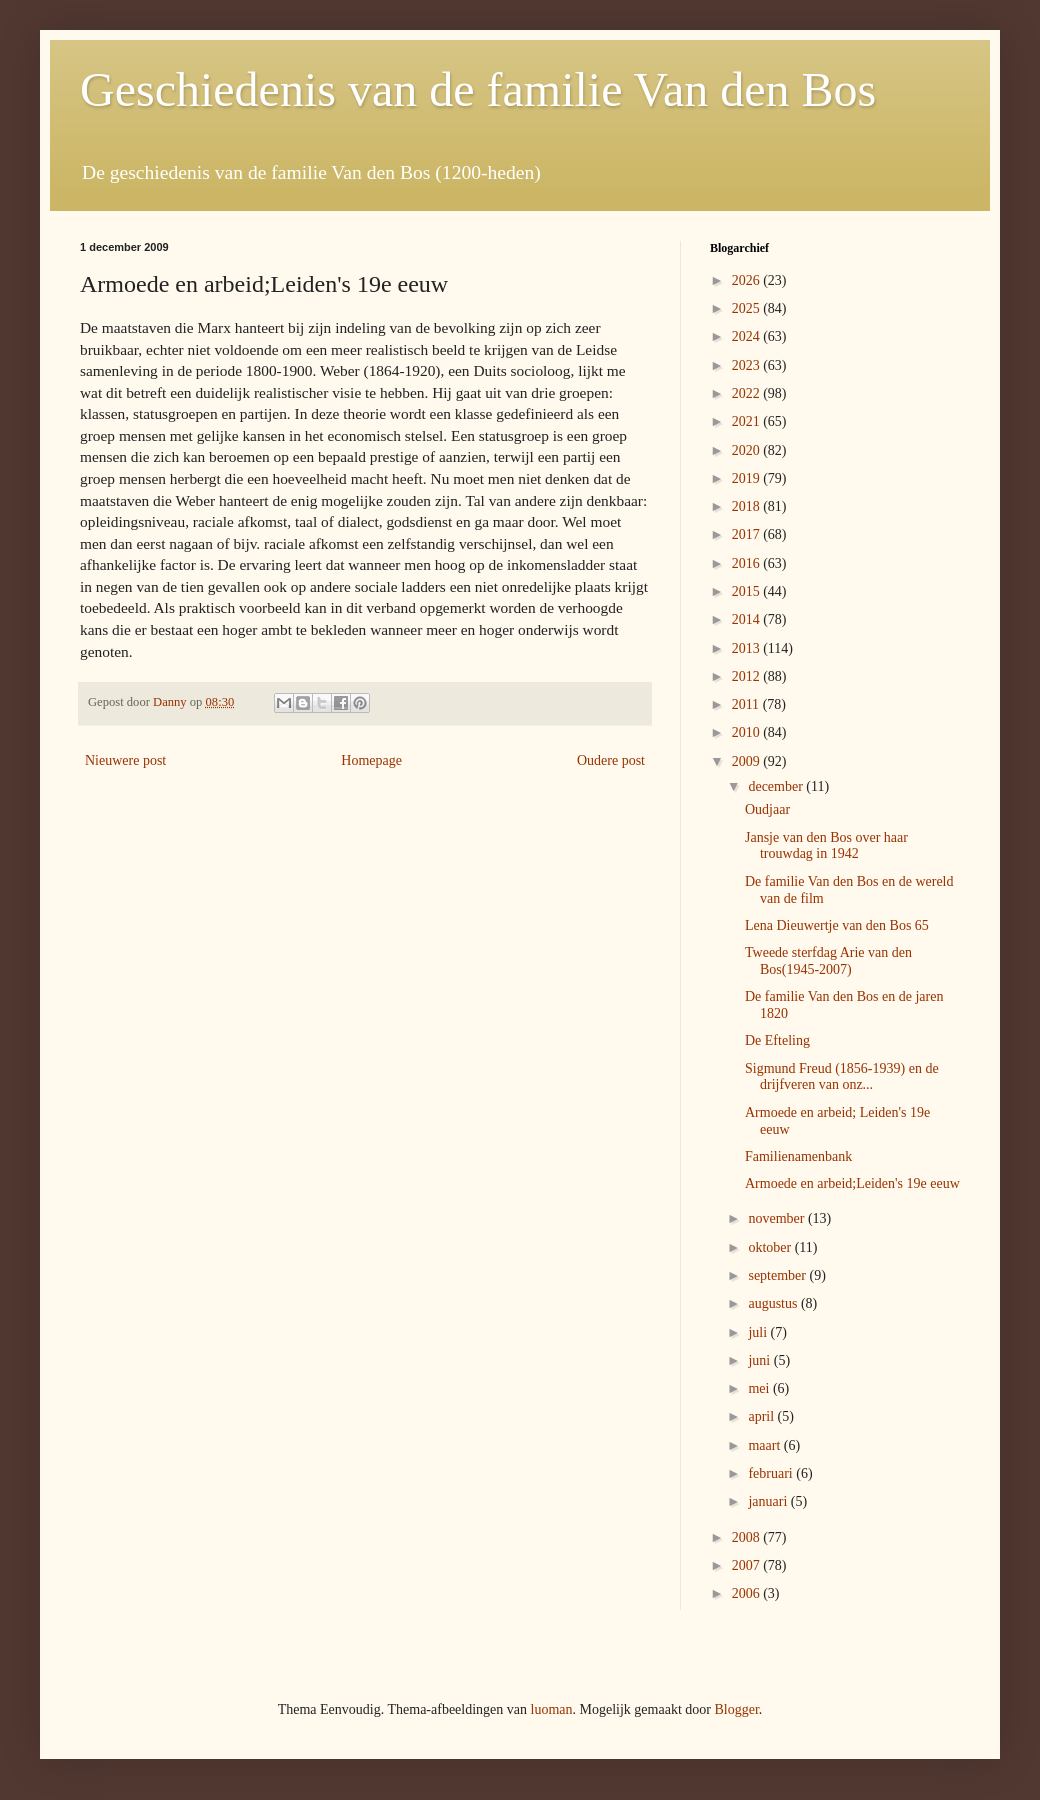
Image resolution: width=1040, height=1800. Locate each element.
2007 (748, 1565)
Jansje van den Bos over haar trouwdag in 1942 (826, 846)
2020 (748, 450)
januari (769, 1501)
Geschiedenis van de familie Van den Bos (478, 89)
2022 (748, 393)
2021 (748, 421)
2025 (748, 308)
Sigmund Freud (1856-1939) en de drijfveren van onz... (842, 1077)
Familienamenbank (798, 1156)
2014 (748, 619)
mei (760, 1388)
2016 (748, 563)
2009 (748, 761)
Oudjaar (767, 809)
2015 (748, 591)
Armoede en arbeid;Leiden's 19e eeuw (852, 1183)
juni (760, 1360)
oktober (771, 1247)
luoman (552, 1709)
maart (765, 1445)
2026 (748, 280)
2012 (748, 676)
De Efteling (777, 1040)
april (762, 1416)
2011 (747, 704)
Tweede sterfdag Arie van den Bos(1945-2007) (828, 961)
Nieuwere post (125, 760)
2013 (748, 648)
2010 (748, 732)
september (778, 1275)
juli (759, 1332)
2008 (748, 1537)
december (777, 786)
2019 (748, 478)
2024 (748, 336)
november (777, 1218)
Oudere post (611, 760)
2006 (748, 1593)
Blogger (736, 1709)
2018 (748, 506)
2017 (748, 534)
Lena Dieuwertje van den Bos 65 (837, 925)
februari (772, 1473)
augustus (774, 1303)
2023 (748, 365)
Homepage (371, 760)
